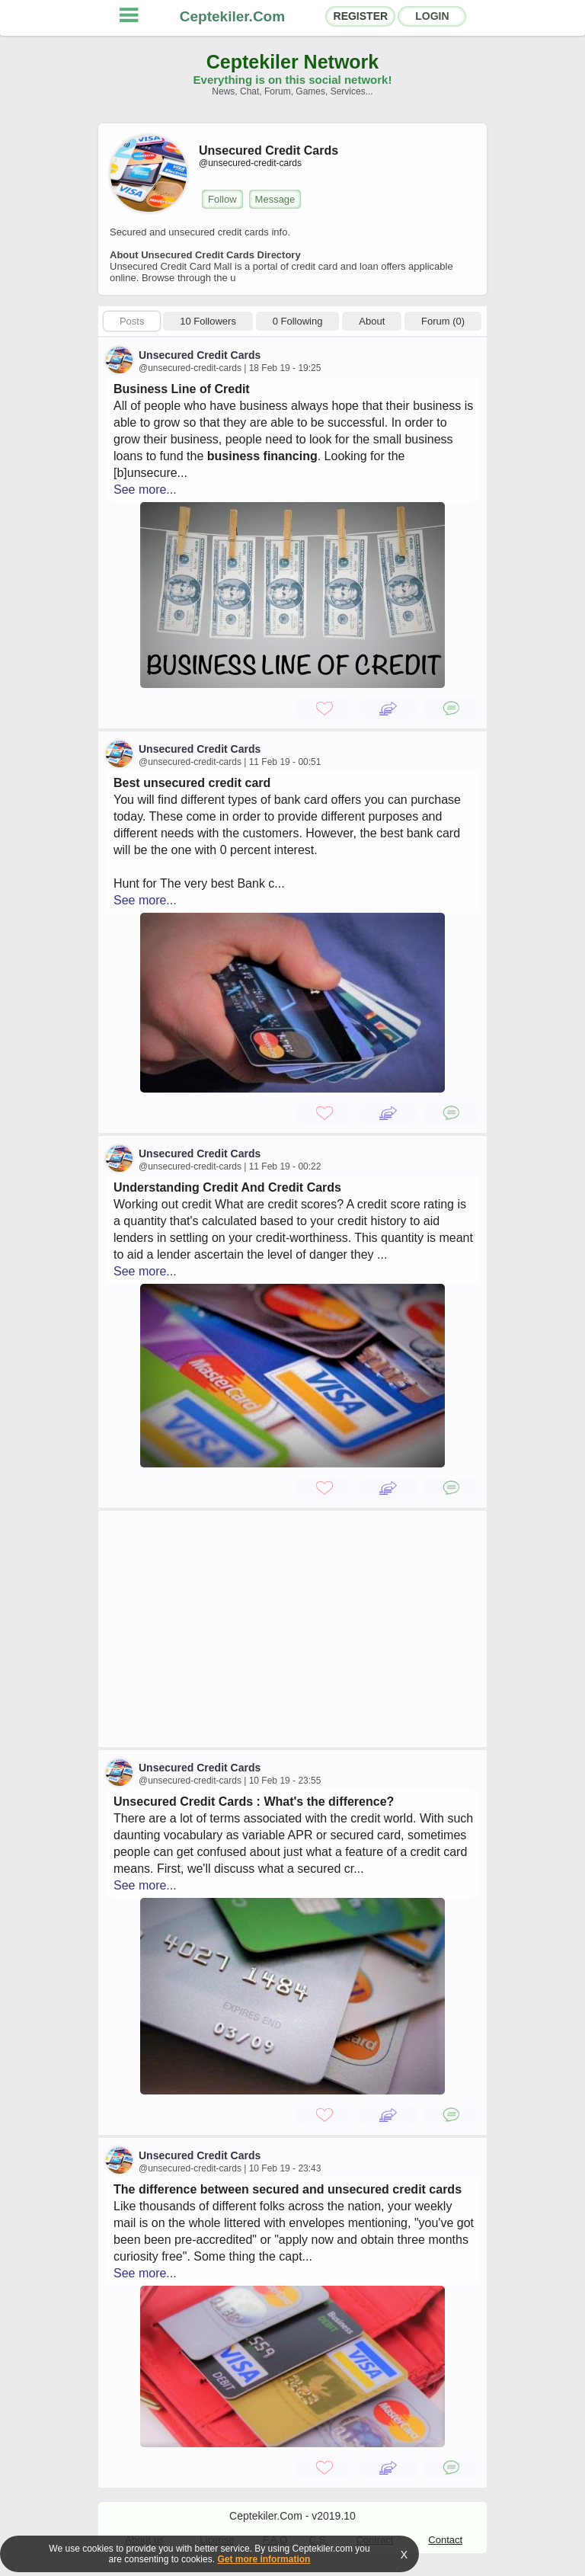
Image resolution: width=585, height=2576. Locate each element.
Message (275, 199)
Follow (222, 199)
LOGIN (432, 16)
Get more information (263, 2559)
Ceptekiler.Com (232, 16)
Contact (445, 2540)
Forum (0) (443, 321)
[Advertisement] (292, 1629)
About (372, 321)
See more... (145, 489)
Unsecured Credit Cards (200, 355)
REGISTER (361, 16)
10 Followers (208, 321)
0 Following (298, 321)
